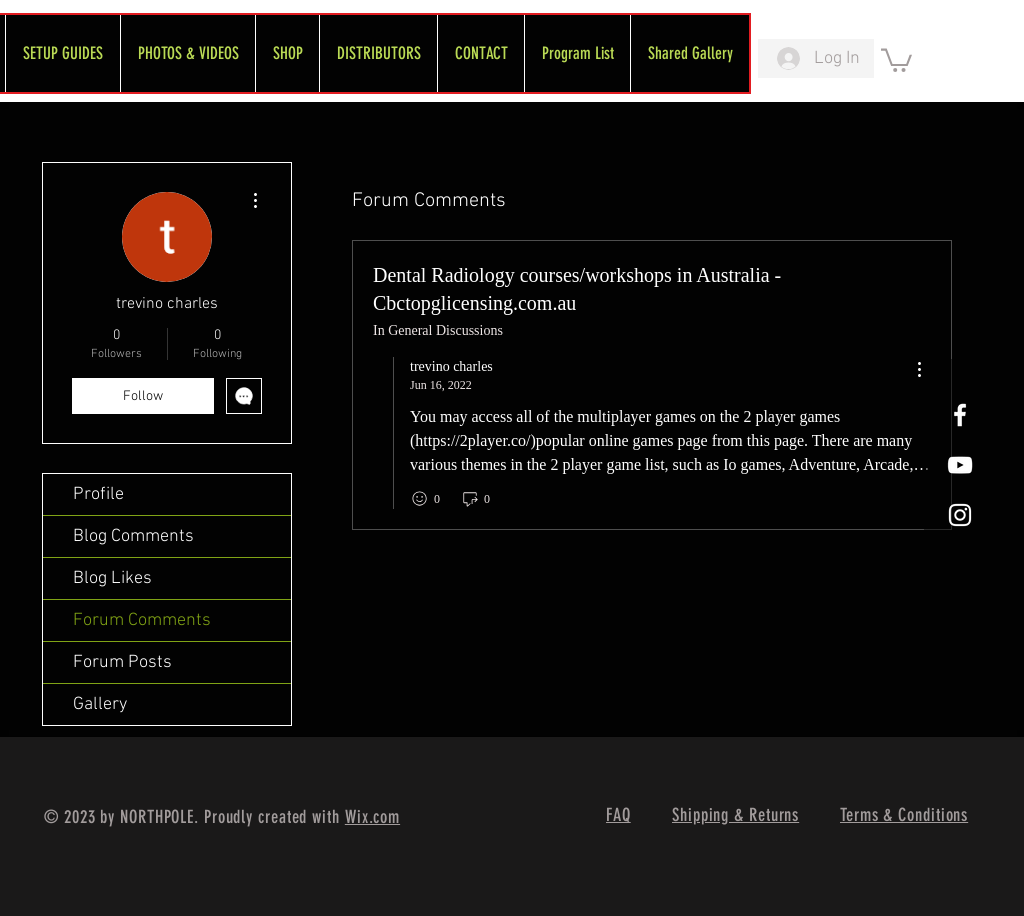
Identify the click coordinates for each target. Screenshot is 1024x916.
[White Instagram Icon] (960, 515)
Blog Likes (112, 578)
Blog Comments (133, 536)
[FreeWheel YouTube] (960, 465)
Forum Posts (122, 662)
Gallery (100, 704)
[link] (896, 59)
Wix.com (372, 817)
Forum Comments (142, 620)
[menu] (919, 370)
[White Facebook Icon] (960, 415)
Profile (98, 494)
